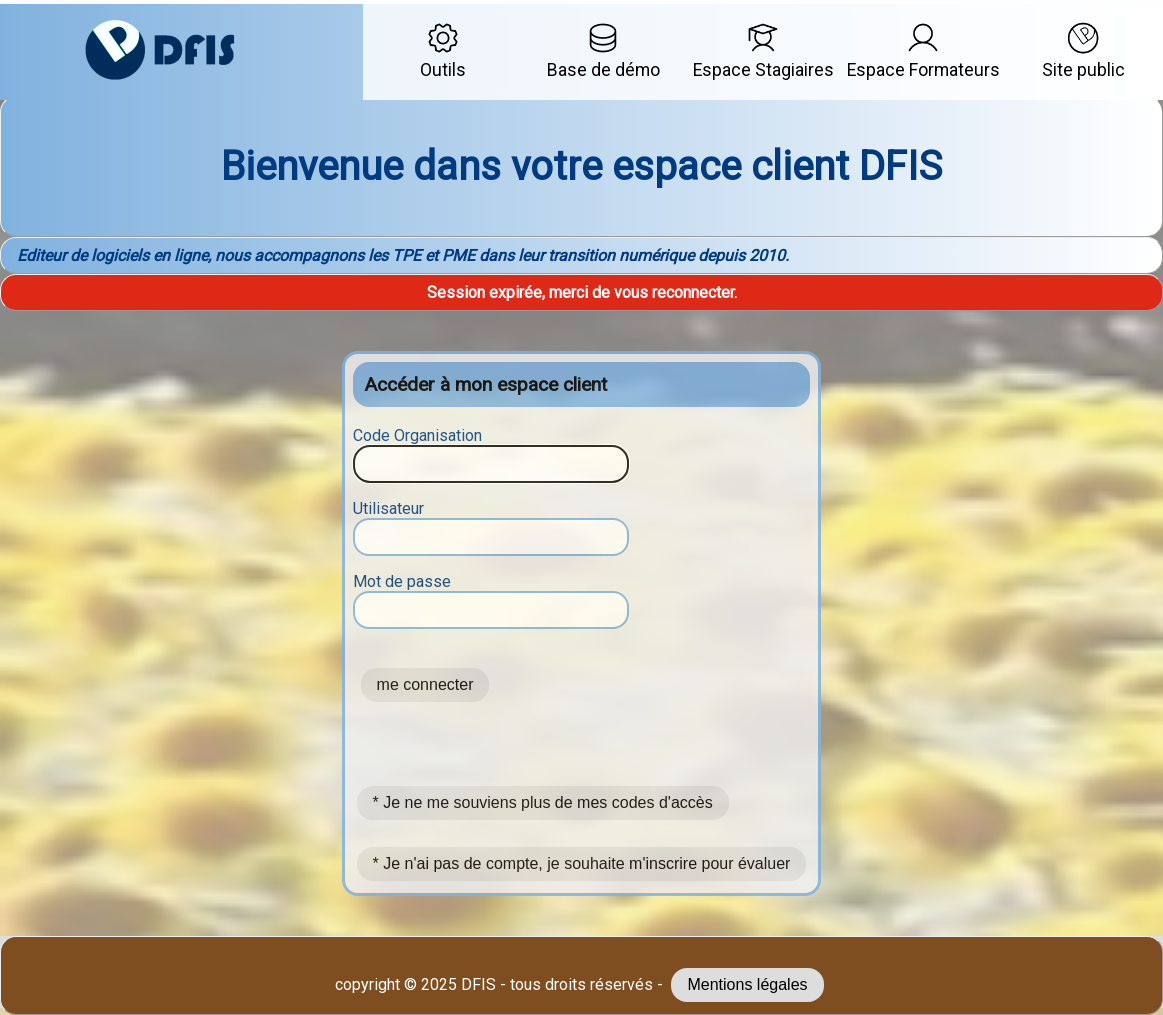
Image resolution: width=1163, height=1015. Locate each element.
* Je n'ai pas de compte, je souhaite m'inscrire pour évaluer (582, 863)
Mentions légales (747, 984)
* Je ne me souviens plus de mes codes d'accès (543, 802)
